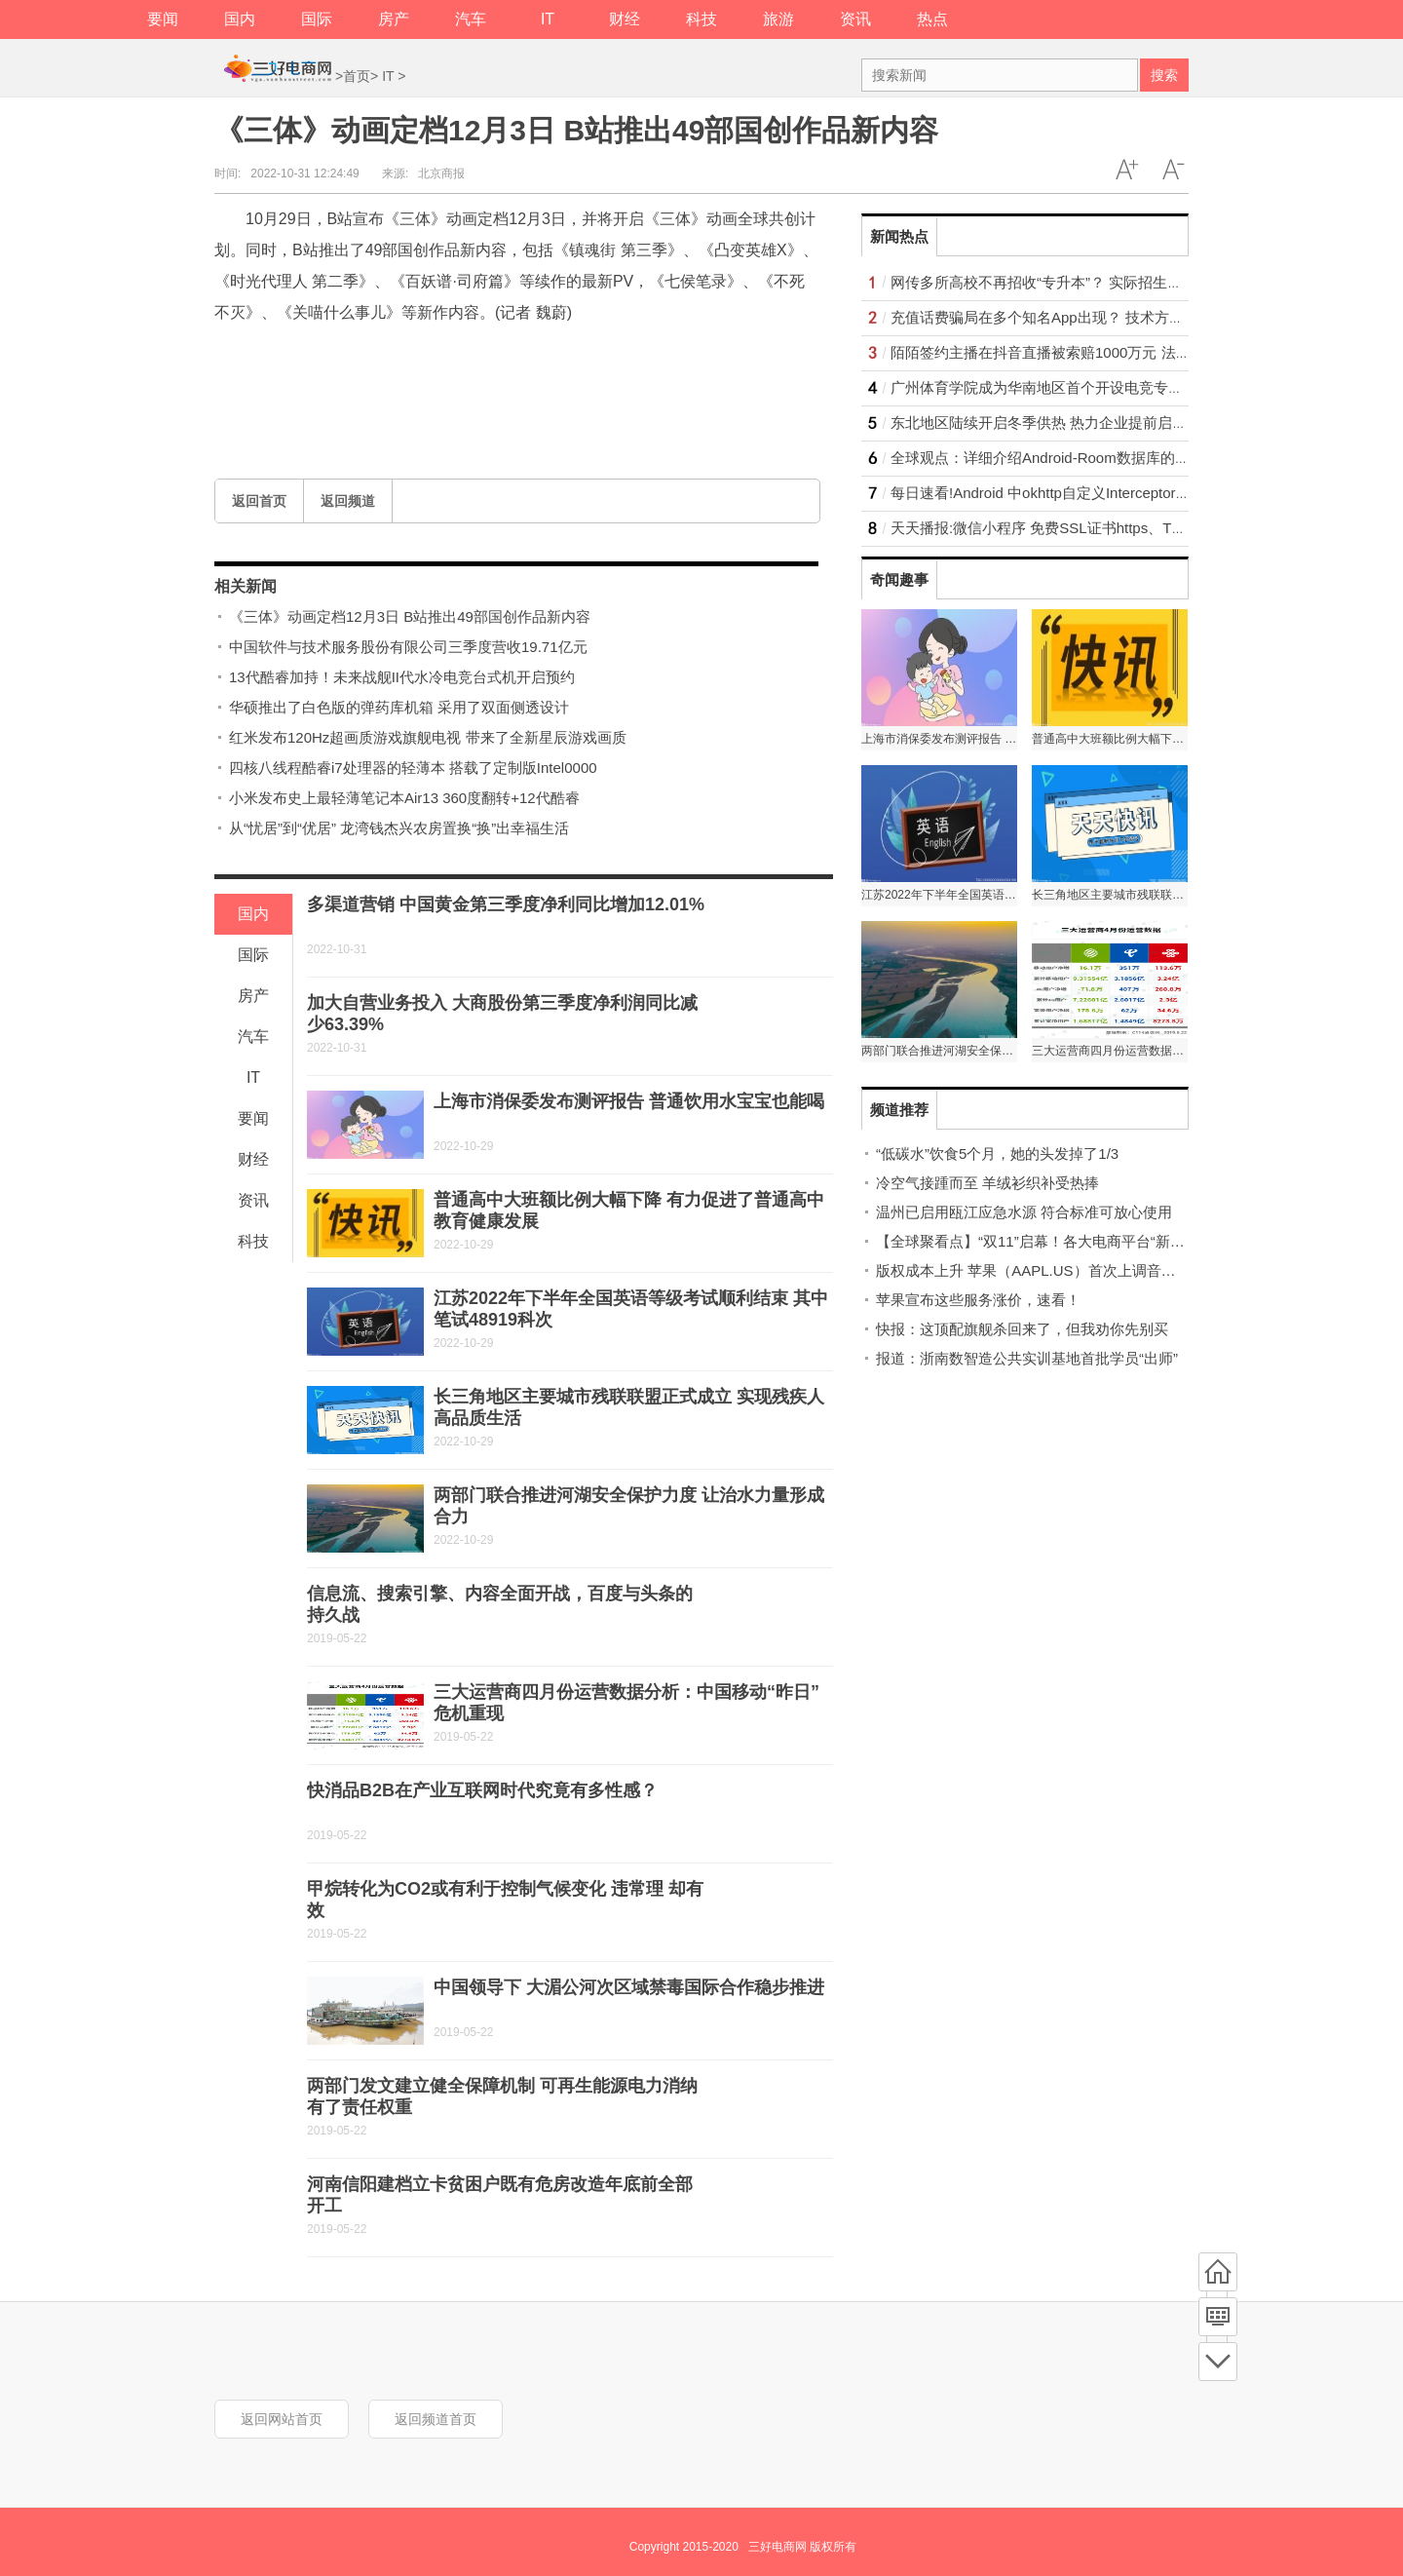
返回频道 (348, 501)
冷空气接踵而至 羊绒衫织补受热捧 (987, 1182)
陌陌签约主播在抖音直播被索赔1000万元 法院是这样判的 (1077, 352)
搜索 (1164, 75)
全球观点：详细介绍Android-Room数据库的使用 (1047, 457)
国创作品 (596, 358)
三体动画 (343, 358)
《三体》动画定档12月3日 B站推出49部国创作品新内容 (409, 616)
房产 (393, 19)
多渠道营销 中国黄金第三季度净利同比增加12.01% (505, 904)
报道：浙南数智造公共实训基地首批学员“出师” (1027, 1358)
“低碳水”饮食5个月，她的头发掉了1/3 (997, 1153)
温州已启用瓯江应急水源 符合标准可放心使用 (1024, 1212)
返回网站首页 (281, 2419)
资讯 (855, 19)
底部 (1217, 2361)
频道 (1217, 2316)
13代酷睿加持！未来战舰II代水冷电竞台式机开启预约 (402, 677)
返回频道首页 (435, 2419)
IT (547, 19)
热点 (932, 19)
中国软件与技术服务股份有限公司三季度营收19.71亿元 (408, 646)
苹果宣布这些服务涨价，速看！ (978, 1299)
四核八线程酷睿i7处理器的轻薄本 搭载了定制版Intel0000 (413, 767)
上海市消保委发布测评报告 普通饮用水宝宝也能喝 (629, 1101)
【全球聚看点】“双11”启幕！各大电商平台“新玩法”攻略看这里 (1076, 1241)
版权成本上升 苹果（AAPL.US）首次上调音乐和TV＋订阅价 (1072, 1270)
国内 (239, 19)
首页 (356, 76)
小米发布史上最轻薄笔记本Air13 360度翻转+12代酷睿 (404, 797)
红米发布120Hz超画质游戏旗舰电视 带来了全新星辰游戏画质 (427, 737)
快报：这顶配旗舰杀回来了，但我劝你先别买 (1022, 1329)
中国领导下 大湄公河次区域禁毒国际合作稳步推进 (629, 1987)
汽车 (470, 19)
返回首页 (259, 501)
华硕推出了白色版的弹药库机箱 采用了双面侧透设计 (399, 707)
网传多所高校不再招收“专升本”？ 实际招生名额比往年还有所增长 (1102, 282)
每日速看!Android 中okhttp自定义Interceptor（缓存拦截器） (1084, 492)
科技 (701, 19)
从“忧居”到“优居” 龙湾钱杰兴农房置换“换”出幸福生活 (399, 828)
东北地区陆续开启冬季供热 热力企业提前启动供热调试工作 (1082, 422)
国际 (316, 19)
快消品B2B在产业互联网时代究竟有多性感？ (482, 1790)
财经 (624, 19)
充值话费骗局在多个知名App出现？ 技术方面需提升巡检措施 (1088, 317)
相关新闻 (245, 586)
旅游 (778, 19)
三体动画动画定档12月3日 (470, 358)
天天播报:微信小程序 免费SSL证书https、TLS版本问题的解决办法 (1106, 527)
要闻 (162, 19)
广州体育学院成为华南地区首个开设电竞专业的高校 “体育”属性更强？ (1117, 387)
